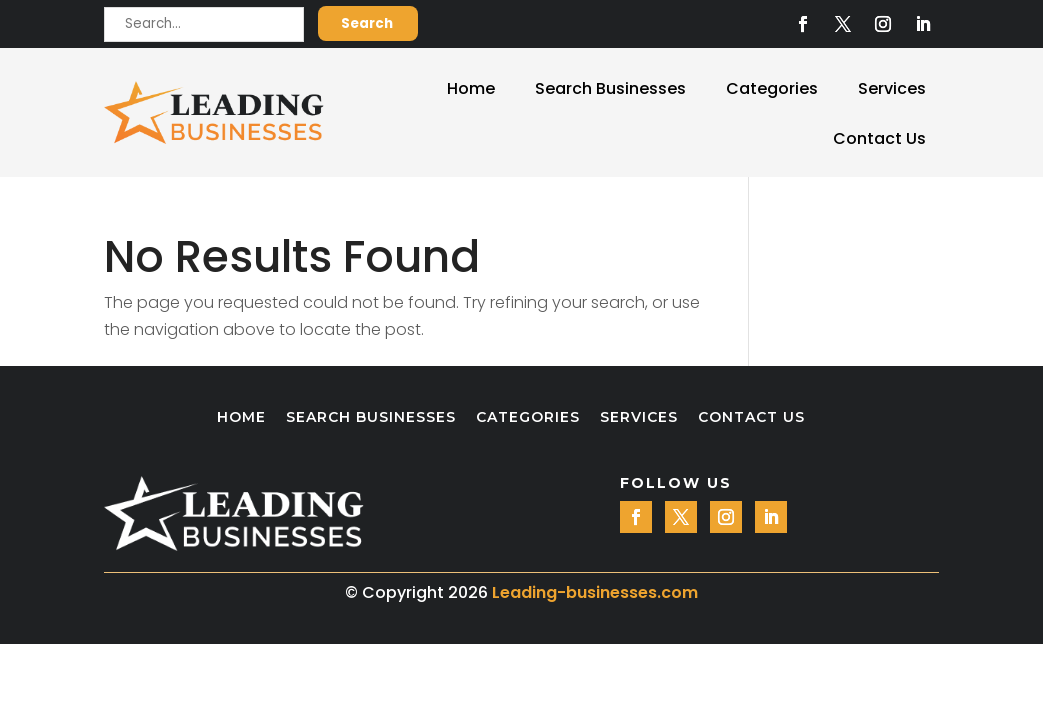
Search (367, 23)
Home (471, 88)
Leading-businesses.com (595, 592)
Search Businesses (610, 88)
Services (892, 88)
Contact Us (879, 138)
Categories (772, 88)
